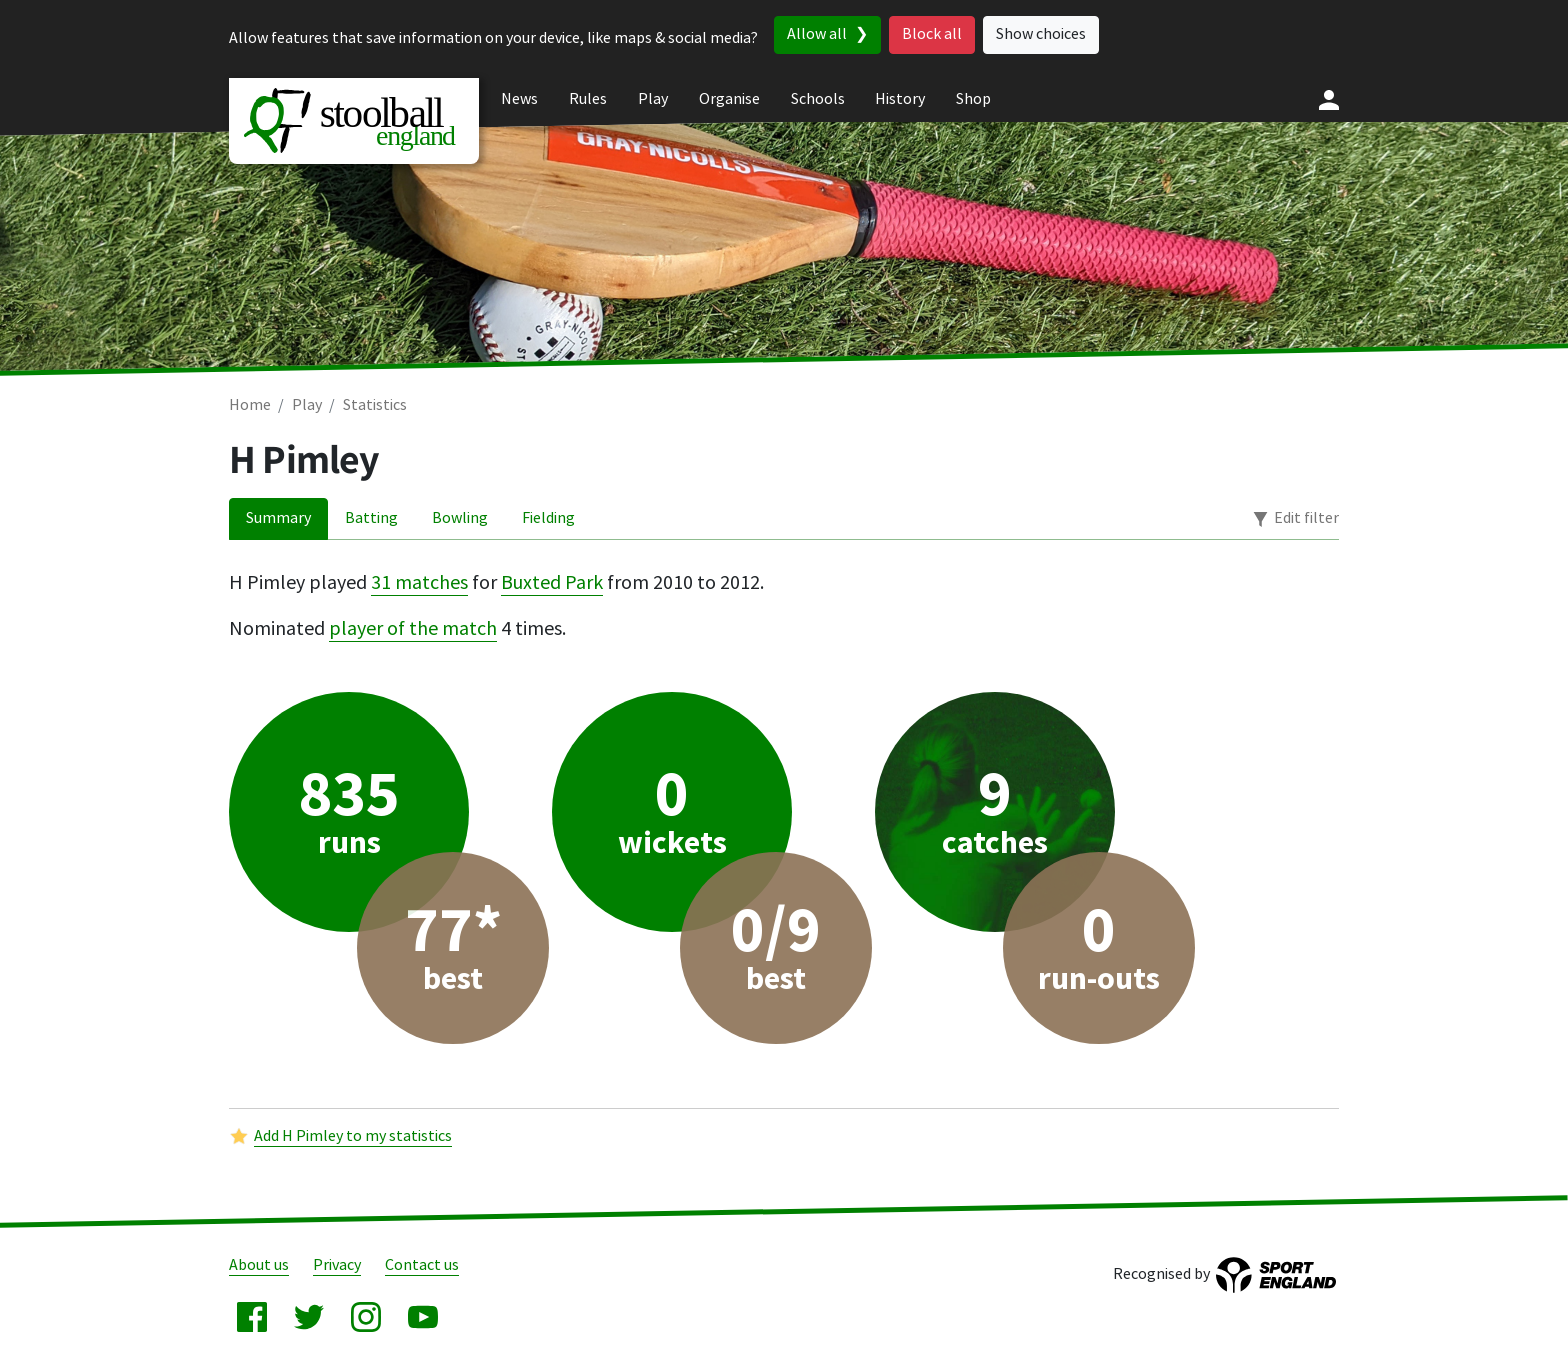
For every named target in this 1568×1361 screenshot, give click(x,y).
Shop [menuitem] (973, 99)
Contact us (422, 1265)
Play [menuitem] (653, 99)
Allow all (817, 34)
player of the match (413, 629)
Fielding (548, 518)
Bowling (460, 518)
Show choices (1041, 34)
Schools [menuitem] (818, 99)
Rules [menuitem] (588, 99)
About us (259, 1265)
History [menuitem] (900, 99)
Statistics (375, 405)
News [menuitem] (519, 99)
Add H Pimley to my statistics (353, 1136)
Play (307, 405)
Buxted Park (552, 583)
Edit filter (1306, 518)
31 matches (419, 583)
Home (250, 405)
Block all (932, 34)
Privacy (337, 1265)
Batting (371, 518)
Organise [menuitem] (729, 99)
